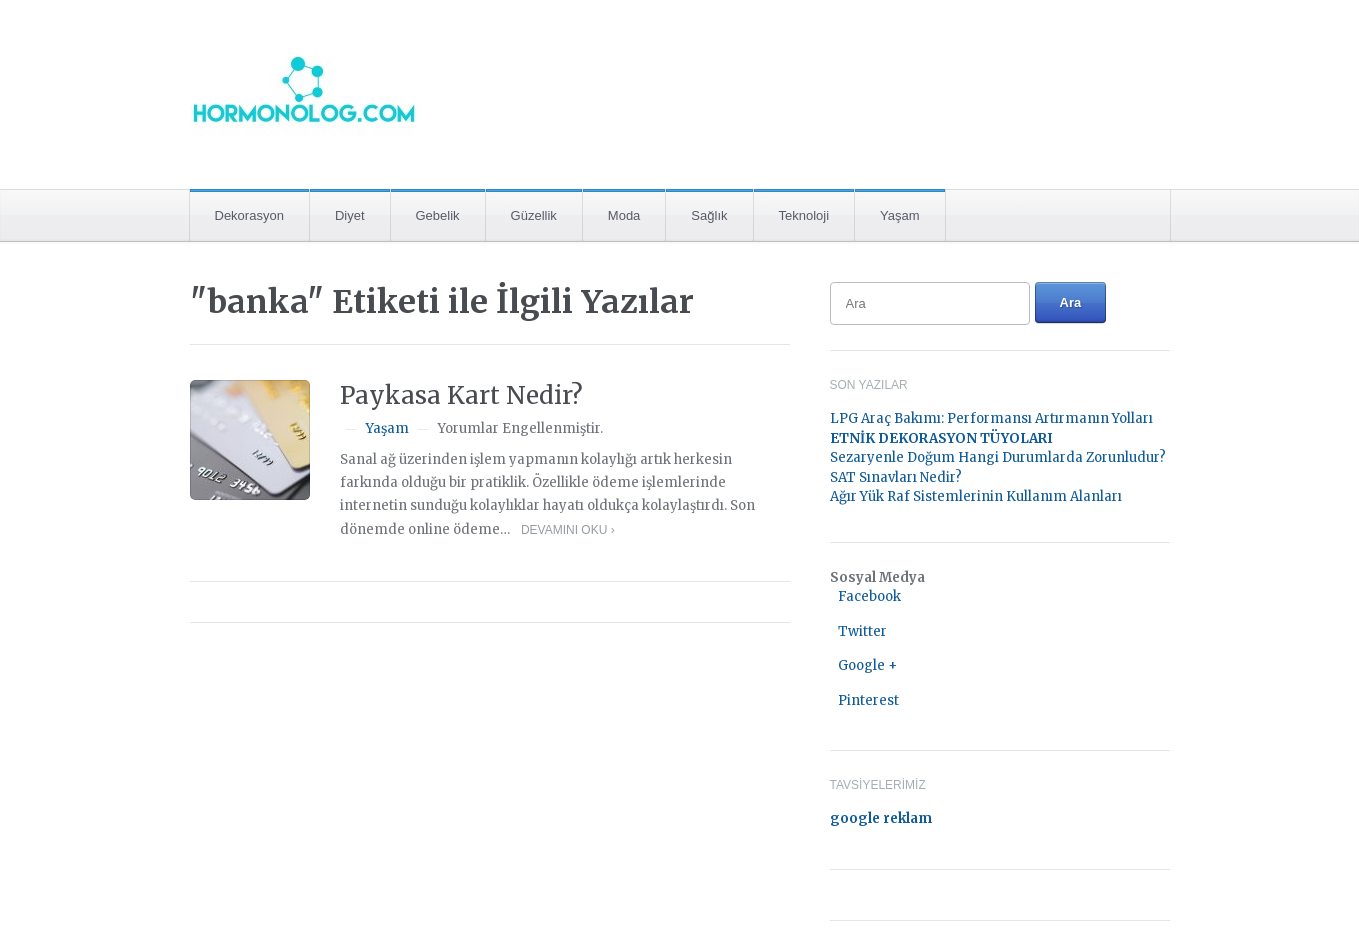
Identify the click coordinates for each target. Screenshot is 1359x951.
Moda (624, 215)
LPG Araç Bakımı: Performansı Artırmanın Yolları (991, 418)
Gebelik (438, 215)
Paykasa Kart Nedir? (461, 395)
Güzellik (534, 215)
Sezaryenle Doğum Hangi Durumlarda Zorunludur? (998, 457)
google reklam (881, 818)
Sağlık (709, 215)
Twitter (862, 631)
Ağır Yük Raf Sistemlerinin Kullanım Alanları (976, 496)
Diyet (350, 215)
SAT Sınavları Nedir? (896, 477)
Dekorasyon (249, 215)
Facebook (869, 596)
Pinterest (868, 700)
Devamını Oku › (568, 530)
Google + (867, 665)
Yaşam (900, 215)
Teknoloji (804, 215)
